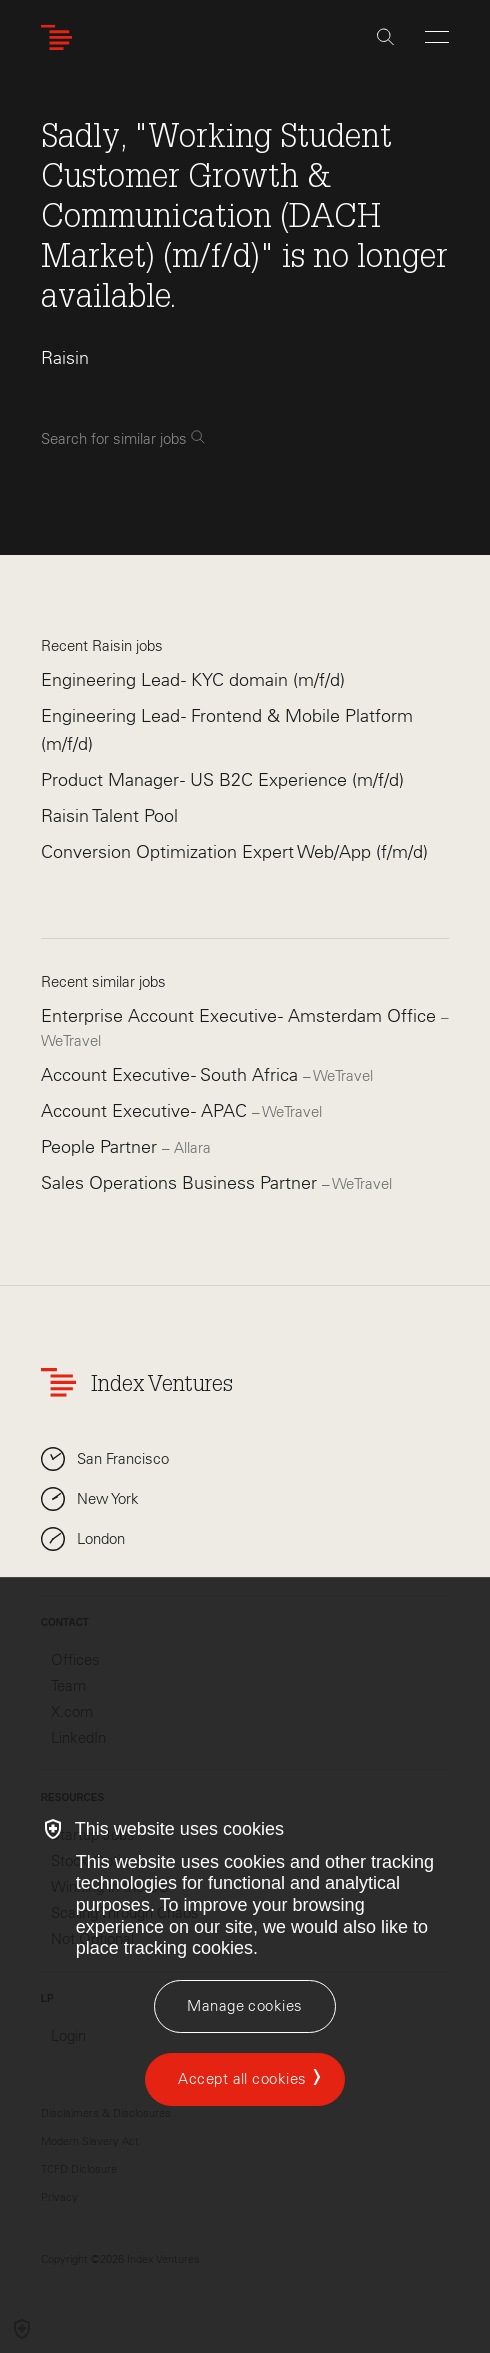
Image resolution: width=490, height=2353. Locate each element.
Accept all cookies (242, 2079)
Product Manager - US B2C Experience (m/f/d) (222, 780)
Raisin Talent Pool (109, 816)
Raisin (65, 358)
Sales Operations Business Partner (181, 1183)
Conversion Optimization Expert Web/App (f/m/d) (234, 852)
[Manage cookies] (244, 2006)
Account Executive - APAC (146, 1111)
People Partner (101, 1147)
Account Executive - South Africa (172, 1075)
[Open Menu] (437, 37)
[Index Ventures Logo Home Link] (61, 37)
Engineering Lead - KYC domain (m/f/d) (193, 680)
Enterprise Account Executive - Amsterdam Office (241, 1016)
